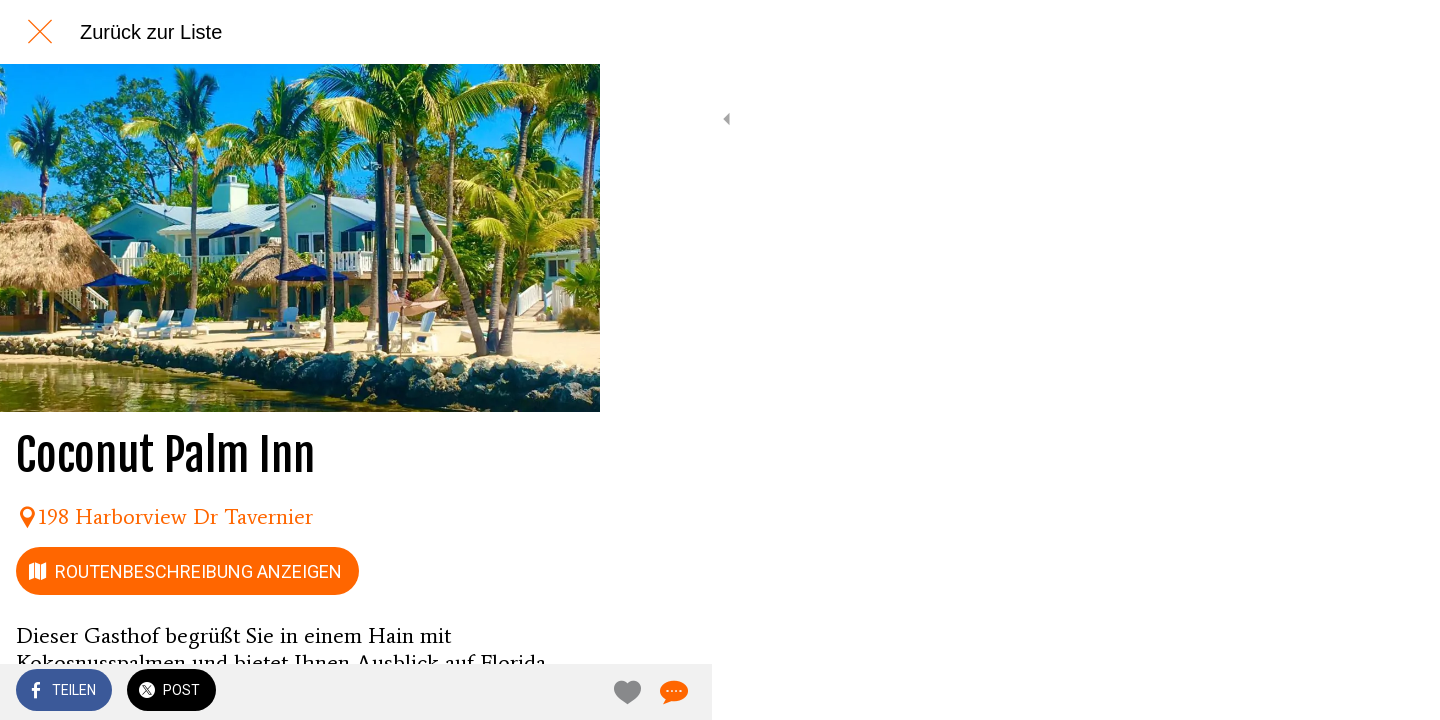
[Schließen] (40, 32)
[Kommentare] (560, 692)
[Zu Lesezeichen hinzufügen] (512, 692)
